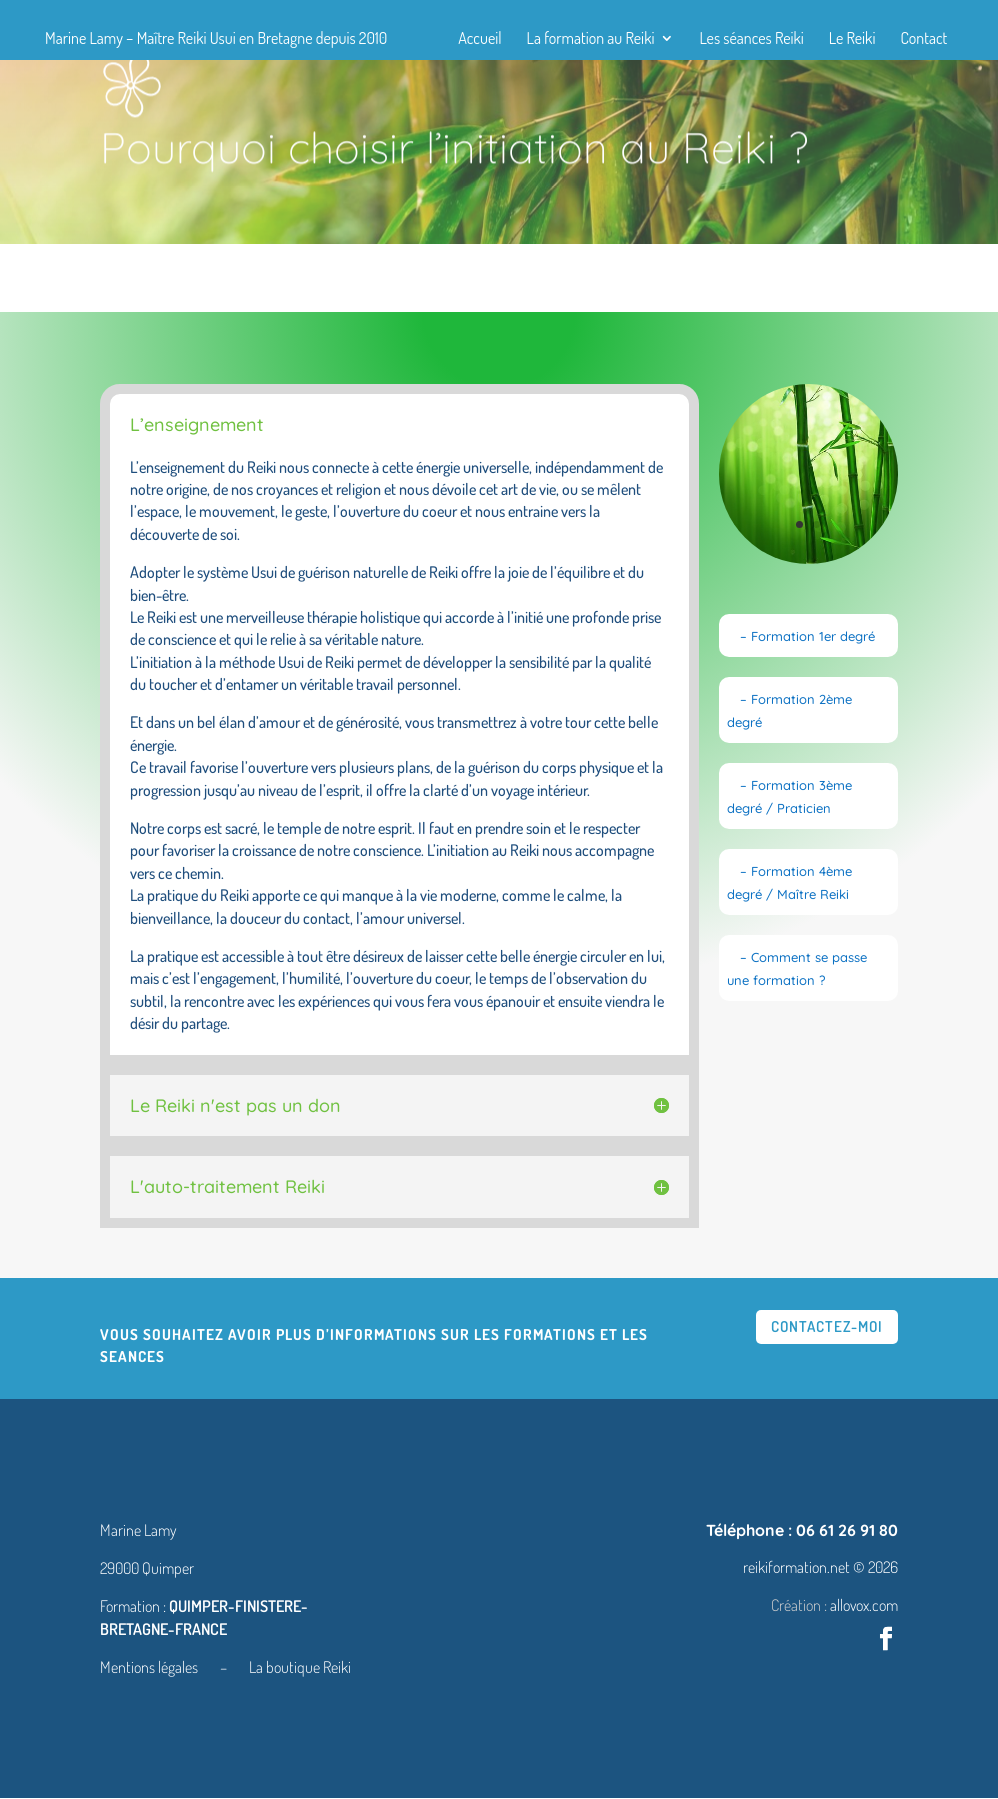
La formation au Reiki (591, 39)
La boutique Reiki (300, 1668)
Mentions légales (150, 1668)
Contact (923, 39)
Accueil (479, 39)
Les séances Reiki (751, 39)
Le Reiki (852, 39)
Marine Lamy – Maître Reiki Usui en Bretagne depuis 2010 (216, 39)
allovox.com (864, 1606)
